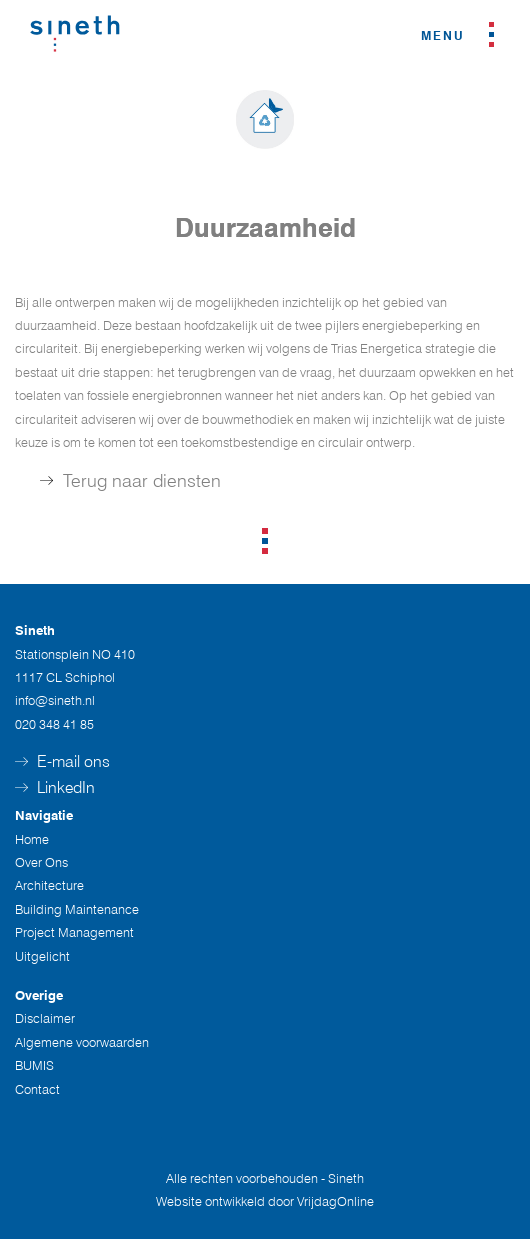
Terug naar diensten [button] (130, 480)
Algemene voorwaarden (82, 1042)
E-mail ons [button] (62, 761)
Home (32, 839)
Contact (37, 1089)
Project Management (74, 932)
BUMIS (34, 1065)
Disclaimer (45, 1018)
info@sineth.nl (55, 700)
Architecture (49, 885)
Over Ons (41, 862)
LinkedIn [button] (55, 787)
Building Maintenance (77, 909)
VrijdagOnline (335, 1201)
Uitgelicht (42, 956)
